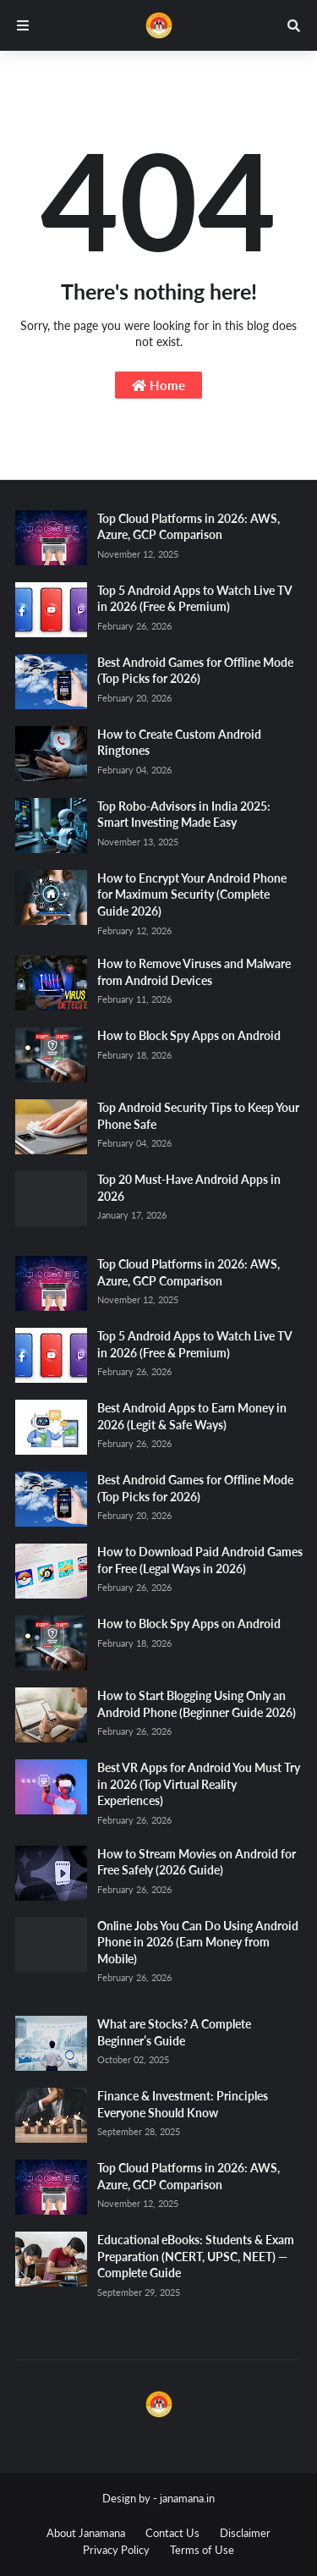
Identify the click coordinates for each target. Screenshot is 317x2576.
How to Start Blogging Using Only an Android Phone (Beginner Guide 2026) (196, 1704)
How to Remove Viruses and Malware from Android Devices (194, 972)
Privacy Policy (116, 2550)
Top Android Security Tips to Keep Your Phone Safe (198, 1115)
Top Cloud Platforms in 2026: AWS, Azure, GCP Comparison (188, 526)
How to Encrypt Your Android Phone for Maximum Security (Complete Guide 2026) (192, 894)
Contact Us (172, 2533)
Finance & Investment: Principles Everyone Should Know (182, 2104)
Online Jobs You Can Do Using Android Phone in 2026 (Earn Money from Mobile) (197, 1942)
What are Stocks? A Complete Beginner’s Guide (174, 2032)
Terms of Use (202, 2550)
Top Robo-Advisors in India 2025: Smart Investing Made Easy (184, 814)
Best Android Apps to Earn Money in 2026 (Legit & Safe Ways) (192, 1416)
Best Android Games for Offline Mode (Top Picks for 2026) (195, 670)
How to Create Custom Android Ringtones (179, 742)
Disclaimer (245, 2533)
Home (158, 385)
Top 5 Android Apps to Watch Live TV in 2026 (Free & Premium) (194, 598)
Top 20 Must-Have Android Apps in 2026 (189, 1187)
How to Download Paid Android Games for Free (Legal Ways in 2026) (200, 1560)
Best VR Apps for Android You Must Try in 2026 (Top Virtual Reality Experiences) (198, 1784)
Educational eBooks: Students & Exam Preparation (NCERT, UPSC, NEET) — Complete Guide (195, 2256)
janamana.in (187, 2498)
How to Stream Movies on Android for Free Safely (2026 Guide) (196, 1862)
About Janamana (85, 2533)
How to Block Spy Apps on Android (189, 1035)
